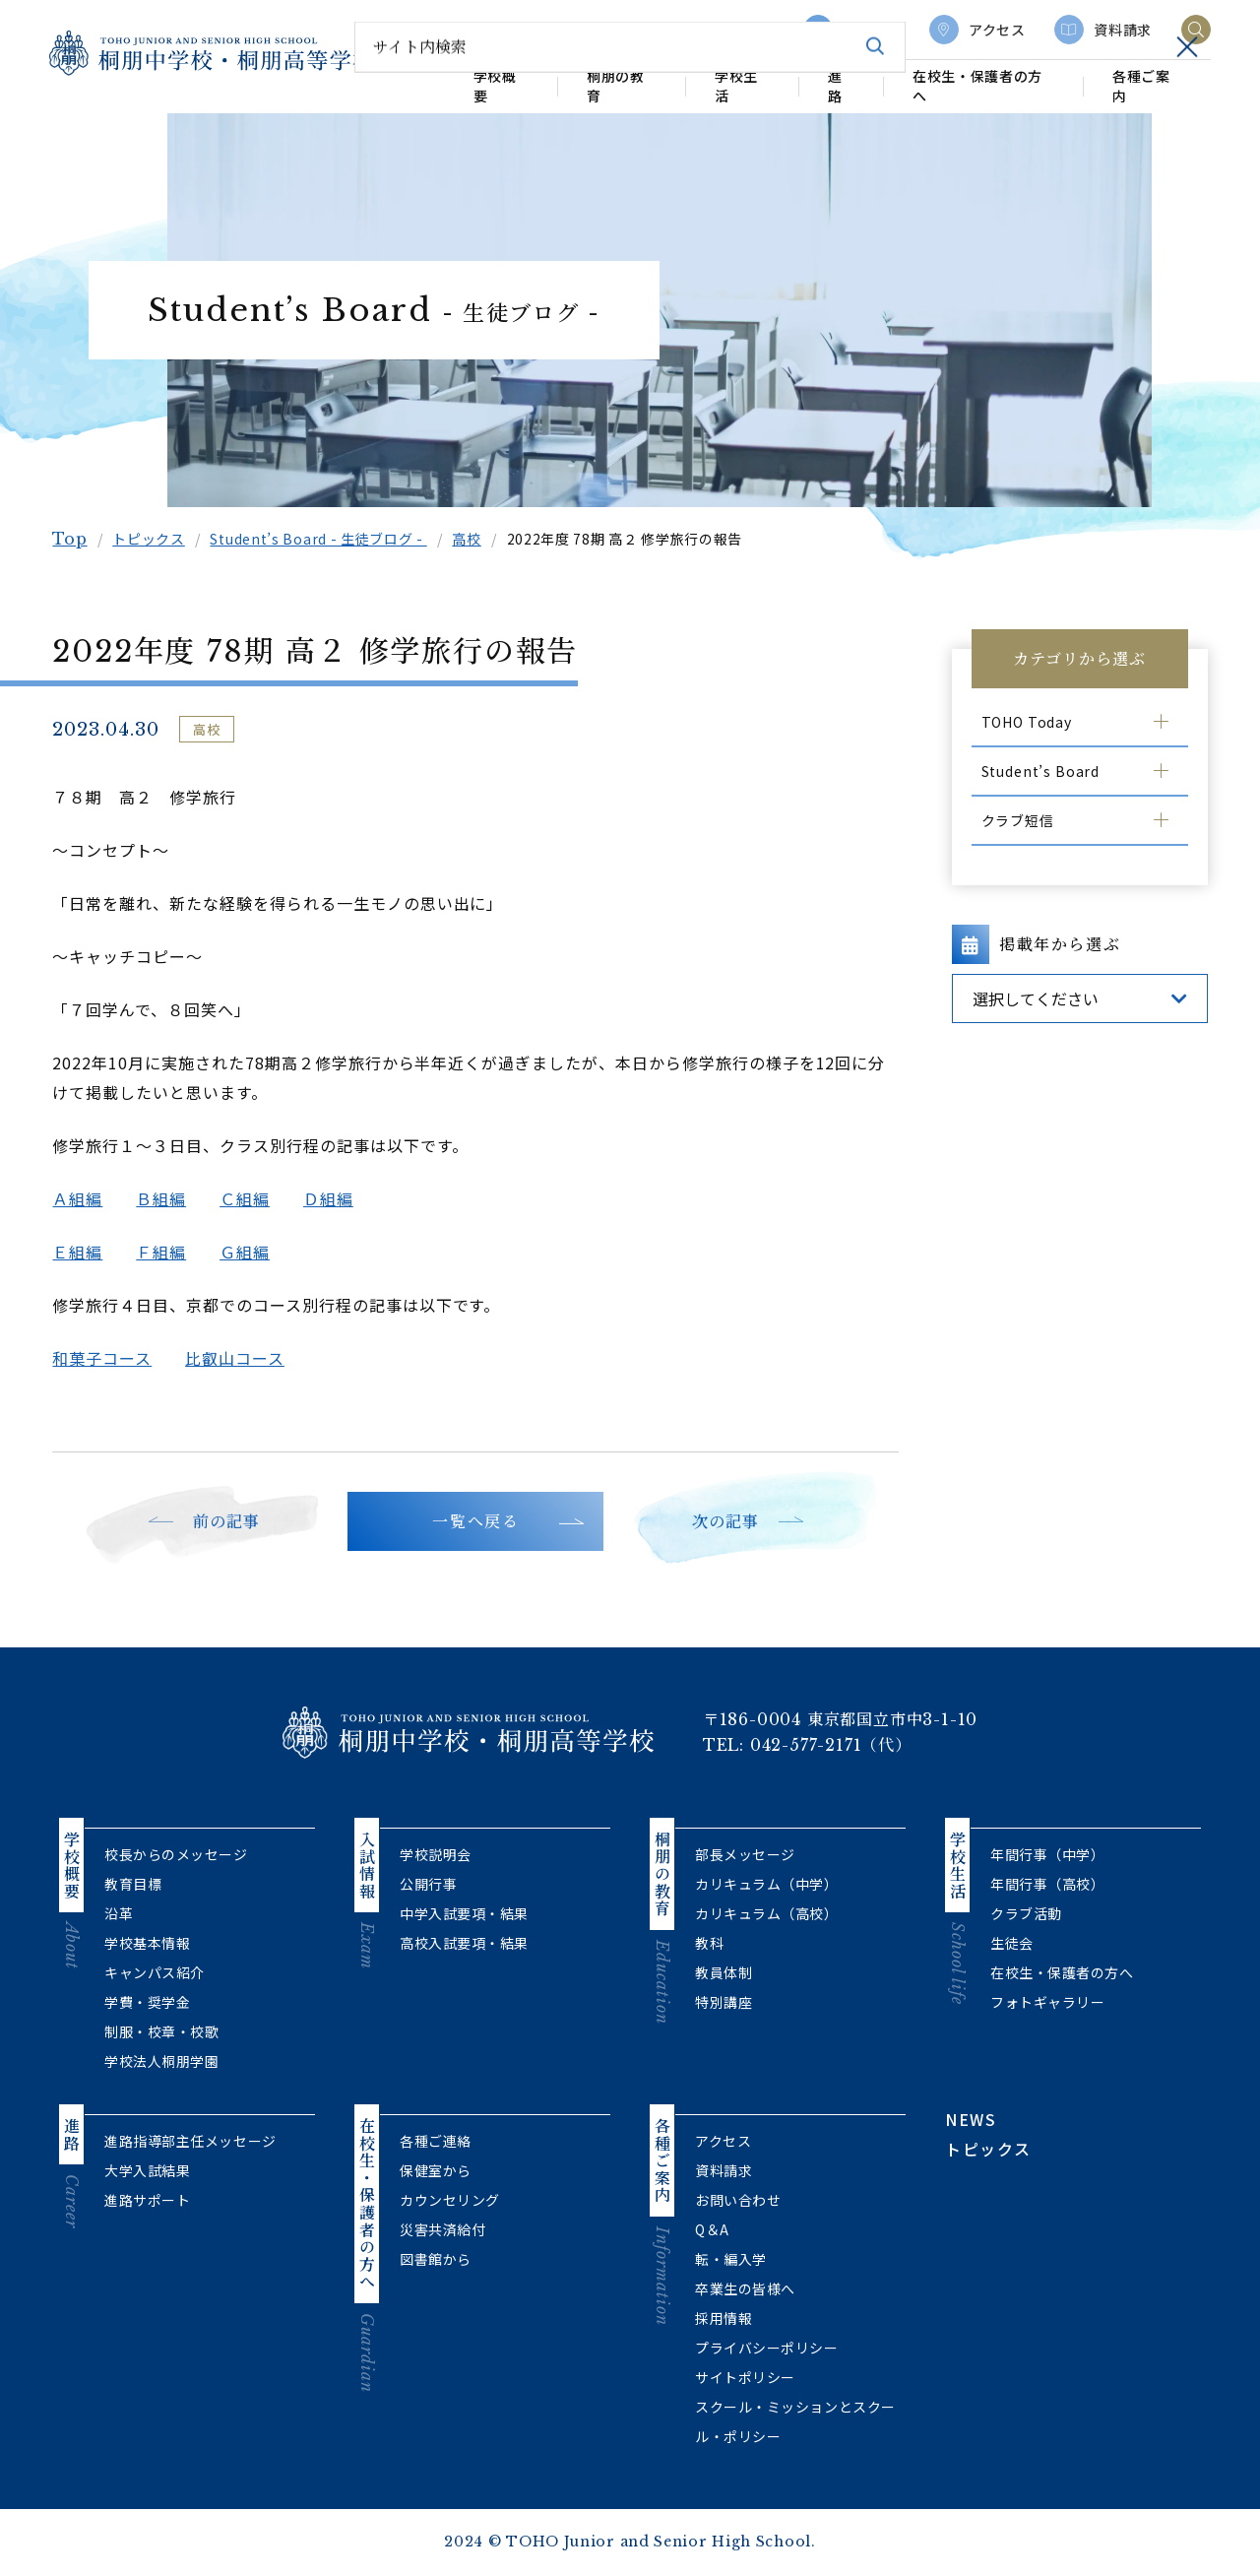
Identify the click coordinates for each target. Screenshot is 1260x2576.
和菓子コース (108, 1358)
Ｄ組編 (334, 1198)
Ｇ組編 (251, 1251)
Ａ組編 (84, 1198)
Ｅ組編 (84, 1251)
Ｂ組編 (168, 1198)
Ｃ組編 (251, 1198)
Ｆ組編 (168, 1251)
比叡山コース (241, 1358)
